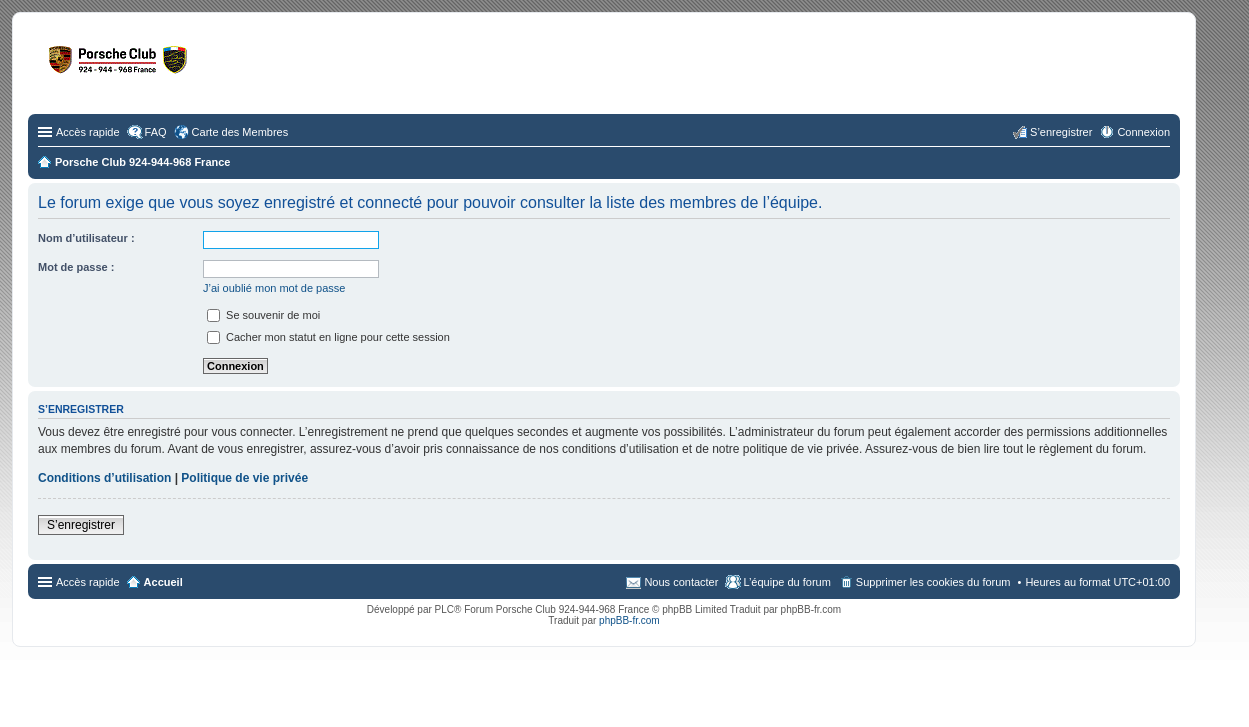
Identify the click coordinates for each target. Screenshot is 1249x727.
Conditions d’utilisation (104, 478)
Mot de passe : (76, 267)
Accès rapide (88, 132)
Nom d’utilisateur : (86, 238)
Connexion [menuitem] (1143, 132)
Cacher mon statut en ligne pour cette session (328, 337)
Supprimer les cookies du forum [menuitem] (933, 582)
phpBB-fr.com (629, 620)
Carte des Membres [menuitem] (240, 132)
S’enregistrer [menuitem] (1061, 132)
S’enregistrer (81, 525)
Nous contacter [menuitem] (681, 582)
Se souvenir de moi (263, 315)
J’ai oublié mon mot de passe (274, 288)
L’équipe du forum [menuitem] (786, 582)
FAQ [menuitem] (156, 132)
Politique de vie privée (244, 478)
